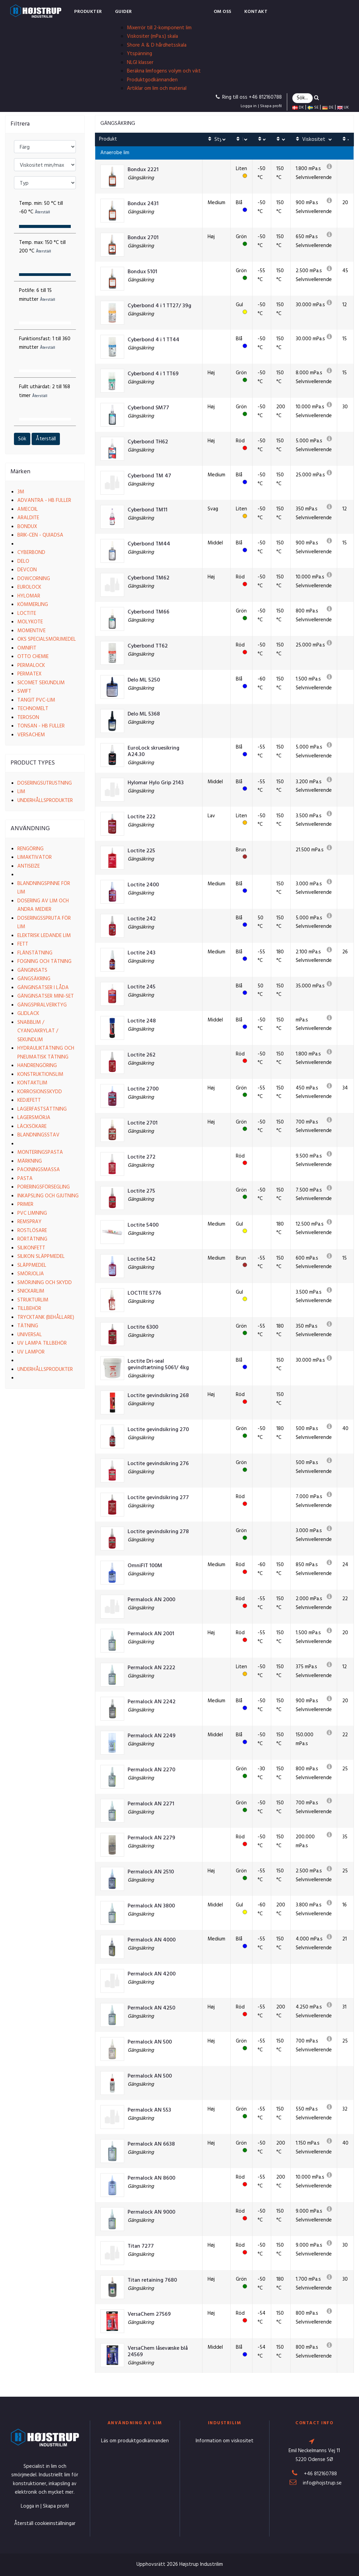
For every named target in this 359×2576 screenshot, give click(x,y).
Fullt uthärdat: (44, 391)
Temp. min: (41, 207)
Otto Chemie (33, 657)
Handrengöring (37, 1066)
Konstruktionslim (40, 1074)
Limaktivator (34, 857)
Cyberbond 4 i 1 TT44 (153, 340)
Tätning (27, 1326)
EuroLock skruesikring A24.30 (153, 751)
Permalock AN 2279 (151, 1838)
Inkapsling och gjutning (48, 1196)
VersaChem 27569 (149, 2314)
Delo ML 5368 (144, 714)
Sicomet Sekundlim (41, 683)
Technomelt (32, 709)
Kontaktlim (32, 1083)
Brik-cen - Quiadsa (40, 535)
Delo (23, 561)
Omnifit (26, 648)
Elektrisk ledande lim (44, 936)
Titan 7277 (141, 2246)
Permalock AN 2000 (151, 1600)
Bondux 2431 (143, 204)
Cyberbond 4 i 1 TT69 (153, 374)
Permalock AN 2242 (152, 1702)
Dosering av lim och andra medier (43, 905)
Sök (22, 438)
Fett (22, 944)
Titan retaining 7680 (152, 2280)
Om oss (222, 12)
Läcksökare (32, 1126)
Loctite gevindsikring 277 (158, 1498)
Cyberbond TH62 (148, 442)
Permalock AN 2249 (152, 1736)
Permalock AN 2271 (151, 1804)
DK (298, 107)
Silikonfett (31, 1248)
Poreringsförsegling (43, 1187)
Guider (123, 12)
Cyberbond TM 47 (149, 476)
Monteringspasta (40, 1152)
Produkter (88, 12)
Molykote (30, 622)
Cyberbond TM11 (147, 510)
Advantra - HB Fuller (44, 500)
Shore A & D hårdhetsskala (156, 45)
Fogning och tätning (44, 961)
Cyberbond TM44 (149, 544)
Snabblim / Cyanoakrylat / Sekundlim (37, 1031)
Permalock (31, 665)
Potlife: (37, 294)
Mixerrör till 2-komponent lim (159, 28)
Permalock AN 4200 (152, 1974)
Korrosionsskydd (39, 1092)
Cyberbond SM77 (148, 408)
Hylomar (28, 596)
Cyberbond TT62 (148, 646)
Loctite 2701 (143, 1123)
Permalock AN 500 (150, 2042)
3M (20, 492)
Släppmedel (31, 1265)
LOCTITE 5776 (144, 1293)
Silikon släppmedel (41, 1256)
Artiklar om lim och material (156, 88)
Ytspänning (139, 54)
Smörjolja (30, 1274)
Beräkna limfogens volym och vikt (164, 71)
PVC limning (32, 1213)
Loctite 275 (141, 1191)
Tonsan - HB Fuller (41, 726)
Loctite (26, 613)
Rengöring (30, 849)
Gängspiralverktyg (42, 1005)
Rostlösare (32, 1231)
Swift (24, 691)
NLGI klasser (140, 63)
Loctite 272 (142, 1157)
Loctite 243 (142, 953)
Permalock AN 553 (149, 2110)
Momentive (31, 631)
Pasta (25, 1179)
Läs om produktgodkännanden (135, 2441)
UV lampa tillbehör (42, 1343)
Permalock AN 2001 (151, 1634)
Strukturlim (32, 1300)
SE (313, 107)
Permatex (29, 674)
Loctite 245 (142, 987)
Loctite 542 (142, 1259)
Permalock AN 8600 (151, 2178)
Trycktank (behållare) (45, 1317)
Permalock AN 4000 (152, 1940)
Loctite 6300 (143, 1327)
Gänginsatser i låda (43, 988)
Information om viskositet (225, 2441)
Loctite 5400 (143, 1225)
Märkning (29, 1161)
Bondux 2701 (143, 238)
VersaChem (31, 735)
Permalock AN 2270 (151, 1770)
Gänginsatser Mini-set (45, 996)
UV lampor (31, 1352)
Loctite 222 (142, 817)
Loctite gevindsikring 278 (158, 1532)
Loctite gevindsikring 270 (158, 1430)
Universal (29, 1335)
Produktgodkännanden (152, 80)
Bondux (27, 527)
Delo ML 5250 (144, 680)
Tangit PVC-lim (36, 700)
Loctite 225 (141, 851)
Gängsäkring (33, 979)
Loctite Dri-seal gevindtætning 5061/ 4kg (158, 1364)
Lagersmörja (33, 1118)
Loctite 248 (142, 1021)
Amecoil (27, 509)
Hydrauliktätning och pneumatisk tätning (45, 1052)
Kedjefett (29, 1100)
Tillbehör (29, 1309)
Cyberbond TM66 (148, 612)
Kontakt (256, 12)
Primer (25, 1204)
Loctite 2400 (143, 885)
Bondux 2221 (143, 170)
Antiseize (28, 866)
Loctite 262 (142, 1055)
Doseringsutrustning (44, 783)
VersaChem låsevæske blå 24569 (158, 2351)
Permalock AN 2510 (151, 1872)
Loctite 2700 (143, 1089)
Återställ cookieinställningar (45, 2524)
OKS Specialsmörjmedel (46, 639)
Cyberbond (31, 552)
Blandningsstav (38, 1135)
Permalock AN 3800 (151, 1906)
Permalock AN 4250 (151, 2008)
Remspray (29, 1222)
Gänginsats (32, 970)
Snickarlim (30, 1291)
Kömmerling (32, 605)
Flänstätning (34, 953)
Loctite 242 (142, 919)
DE (327, 107)
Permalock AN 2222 (151, 1668)
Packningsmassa (38, 1170)
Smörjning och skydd (44, 1283)
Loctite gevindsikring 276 (158, 1464)
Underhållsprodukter (45, 801)
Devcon (27, 570)
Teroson (28, 717)
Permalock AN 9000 (151, 2212)
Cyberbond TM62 (148, 578)
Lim (21, 792)
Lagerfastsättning (42, 1109)
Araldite (28, 518)
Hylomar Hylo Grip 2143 (156, 783)
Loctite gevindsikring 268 (158, 1396)
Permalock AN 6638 (151, 2144)
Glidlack (28, 1014)
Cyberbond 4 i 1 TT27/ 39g (159, 306)
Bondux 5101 (142, 272)
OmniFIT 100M (145, 1566)
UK (343, 107)
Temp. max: (42, 247)
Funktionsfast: (44, 343)
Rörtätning (32, 1239)
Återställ (46, 438)
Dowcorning (33, 579)
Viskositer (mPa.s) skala (152, 36)
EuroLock (29, 587)
